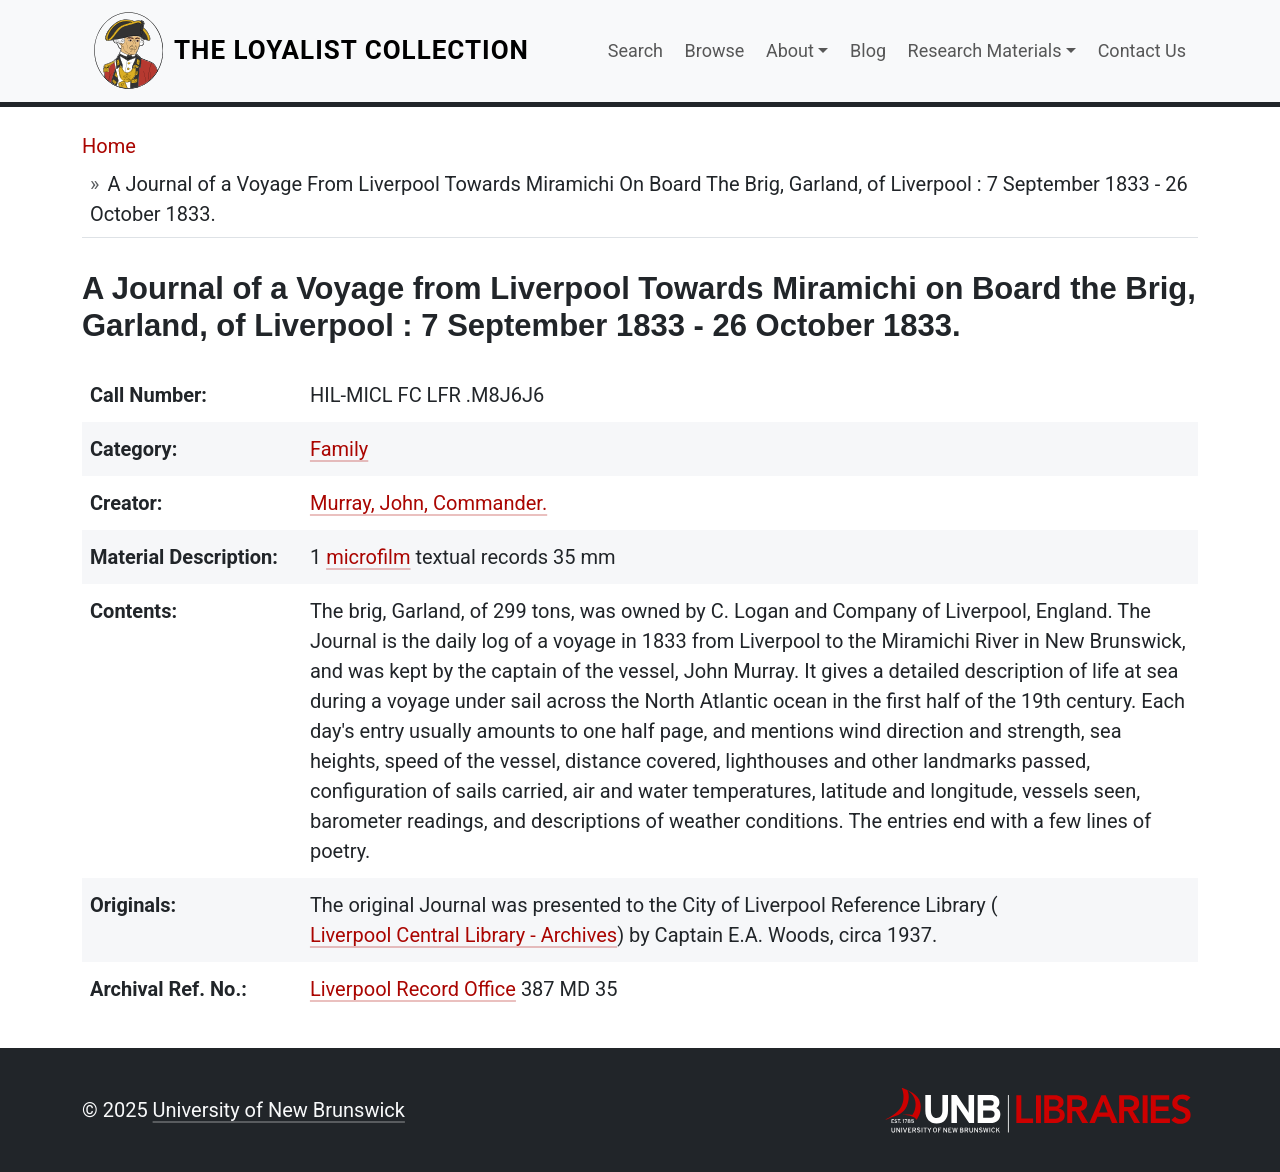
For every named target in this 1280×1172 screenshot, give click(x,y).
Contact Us (1142, 50)
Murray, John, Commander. (428, 503)
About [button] (790, 50)
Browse (715, 50)
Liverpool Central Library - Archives (463, 935)
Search (635, 50)
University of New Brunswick (279, 1110)
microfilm (368, 557)
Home (109, 146)
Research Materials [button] (985, 50)
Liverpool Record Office (413, 989)
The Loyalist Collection (353, 49)
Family (339, 449)
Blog (868, 50)
